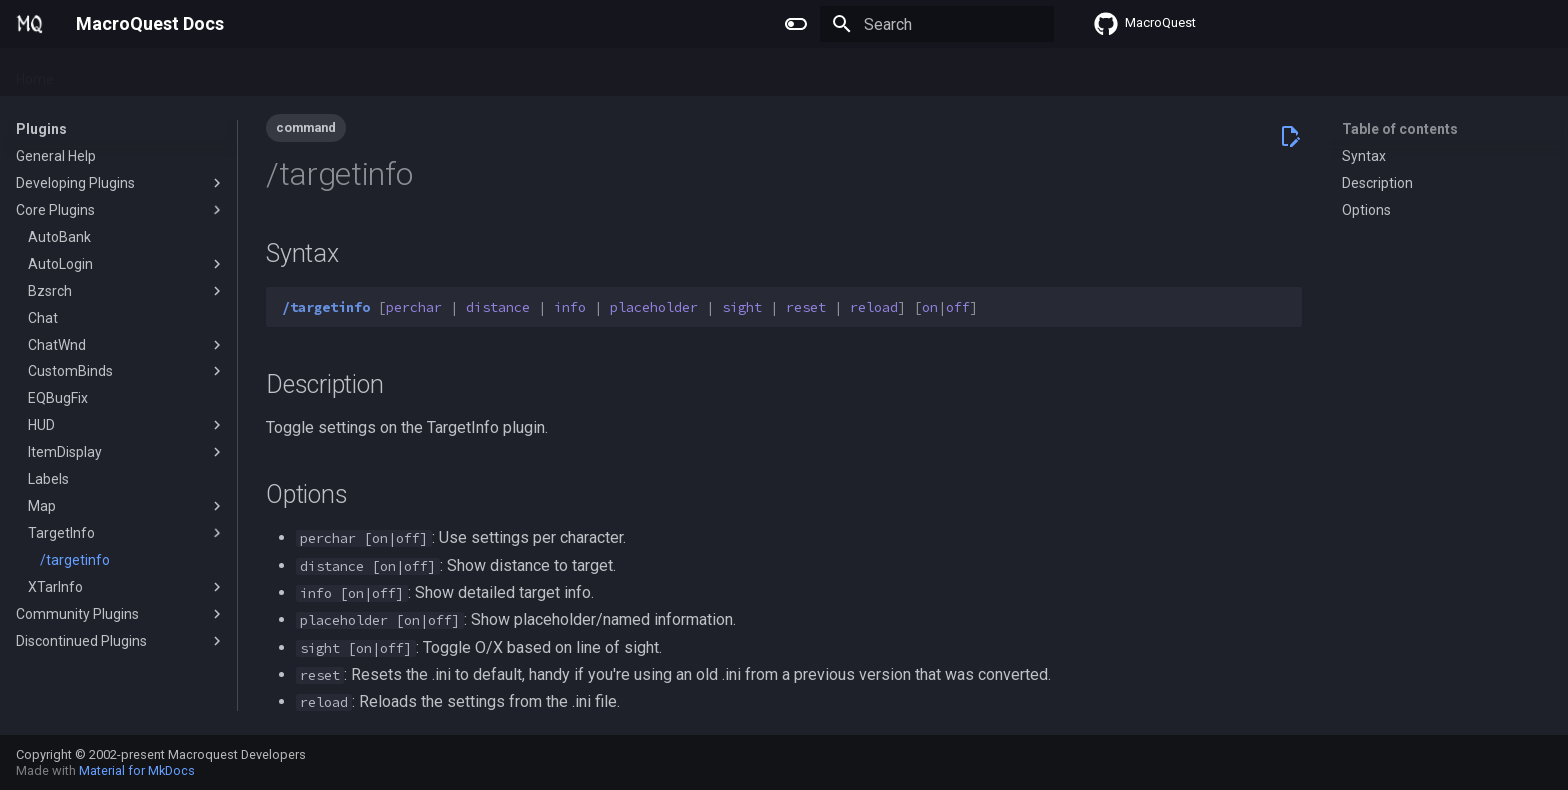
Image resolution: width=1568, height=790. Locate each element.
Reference (299, 73)
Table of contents (1400, 129)
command (306, 127)
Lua (230, 73)
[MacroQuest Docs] (30, 24)
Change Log (394, 73)
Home (35, 73)
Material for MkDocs (137, 770)
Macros (171, 73)
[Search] (937, 24)
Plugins (101, 73)
